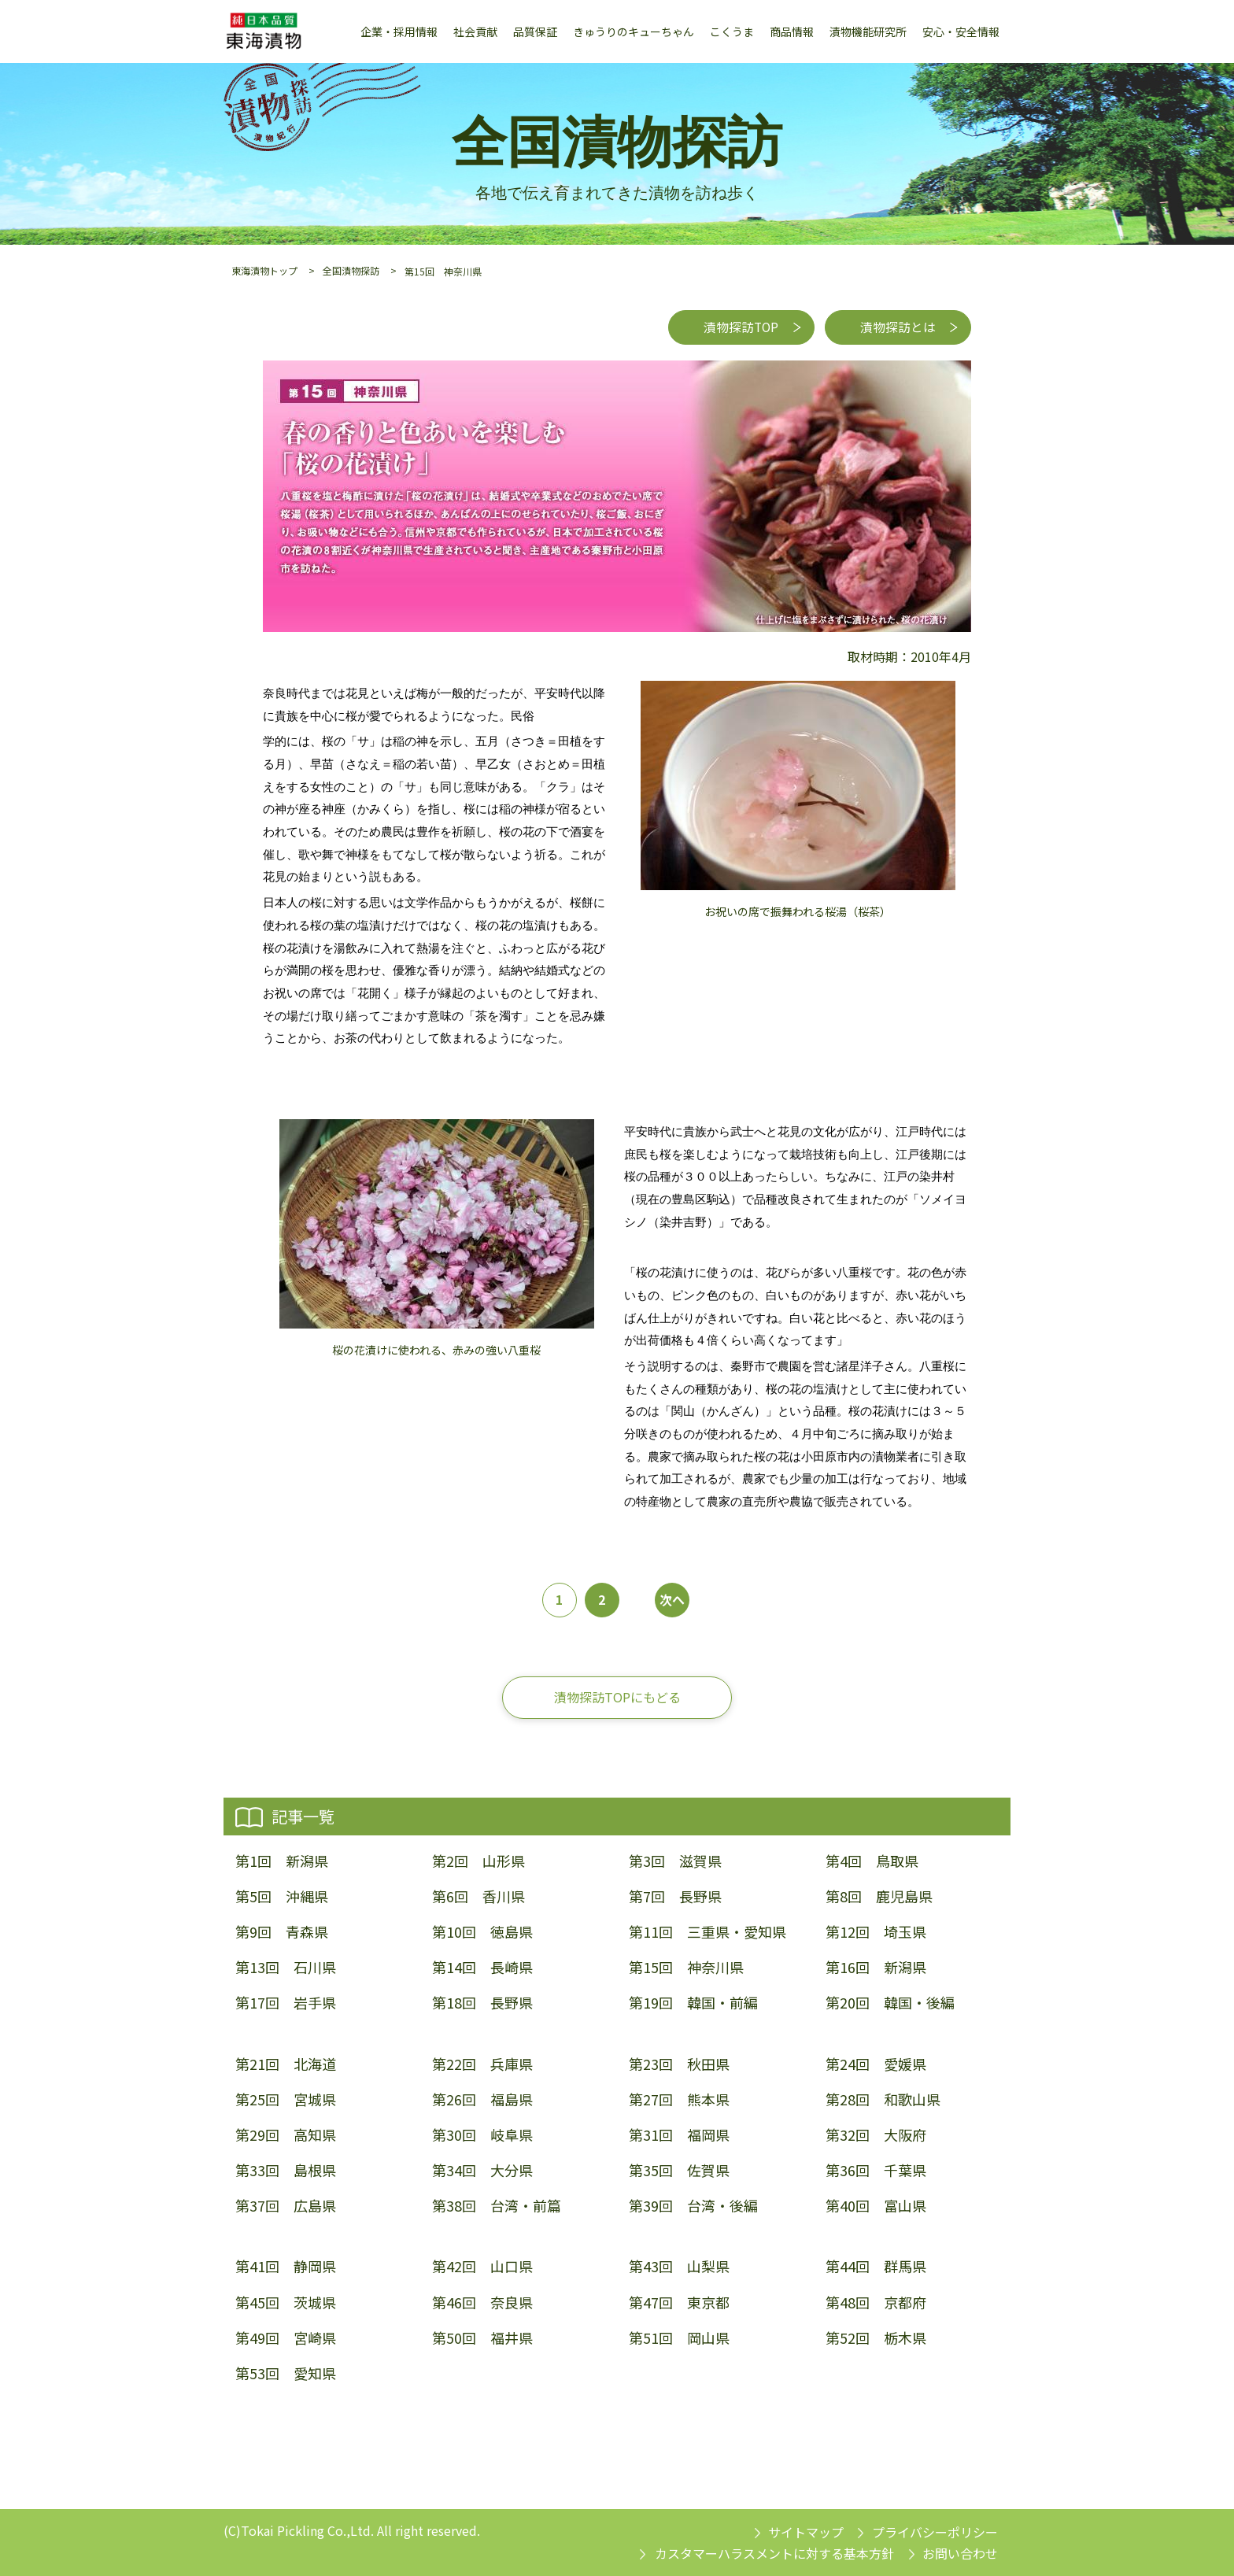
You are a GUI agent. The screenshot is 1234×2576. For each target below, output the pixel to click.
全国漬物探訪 (351, 270)
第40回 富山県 (876, 2206)
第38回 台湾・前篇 (496, 2206)
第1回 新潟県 (281, 1861)
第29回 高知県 (285, 2135)
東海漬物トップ (264, 270)
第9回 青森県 (281, 1932)
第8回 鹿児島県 (879, 1896)
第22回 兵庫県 (482, 2064)
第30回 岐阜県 (482, 2135)
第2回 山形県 (478, 1861)
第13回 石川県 (285, 1968)
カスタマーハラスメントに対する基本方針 (774, 2553)
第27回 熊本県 (679, 2099)
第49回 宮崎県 (285, 2338)
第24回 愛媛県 (876, 2064)
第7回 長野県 (675, 1896)
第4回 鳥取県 (872, 1861)
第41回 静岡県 (285, 2267)
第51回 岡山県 (679, 2338)
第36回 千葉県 (876, 2171)
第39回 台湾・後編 (693, 2206)
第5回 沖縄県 (281, 1896)
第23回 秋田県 (679, 2064)
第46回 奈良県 (482, 2302)
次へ (672, 1600)
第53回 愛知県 (285, 2373)
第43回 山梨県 (679, 2267)
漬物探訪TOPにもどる (617, 1696)
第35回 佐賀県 (679, 2171)
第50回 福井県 (482, 2338)
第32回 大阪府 (876, 2135)
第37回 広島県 (285, 2206)
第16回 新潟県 (876, 1968)
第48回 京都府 (876, 2302)
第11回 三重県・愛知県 (707, 1932)
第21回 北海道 (285, 2064)
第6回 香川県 (478, 1896)
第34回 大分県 (482, 2171)
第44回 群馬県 (876, 2267)
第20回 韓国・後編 (890, 2003)
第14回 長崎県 (482, 1968)
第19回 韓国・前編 (693, 2003)
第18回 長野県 (482, 2003)
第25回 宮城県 (285, 2099)
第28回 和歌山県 (883, 2099)
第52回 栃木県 (876, 2338)
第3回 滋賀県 (675, 1861)
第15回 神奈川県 (686, 1968)
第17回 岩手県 (285, 2003)
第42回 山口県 (482, 2267)
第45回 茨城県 (285, 2302)
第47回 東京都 (679, 2302)
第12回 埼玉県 (876, 1932)
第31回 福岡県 (679, 2135)
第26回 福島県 (482, 2099)
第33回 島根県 (285, 2171)
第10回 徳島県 (482, 1932)
